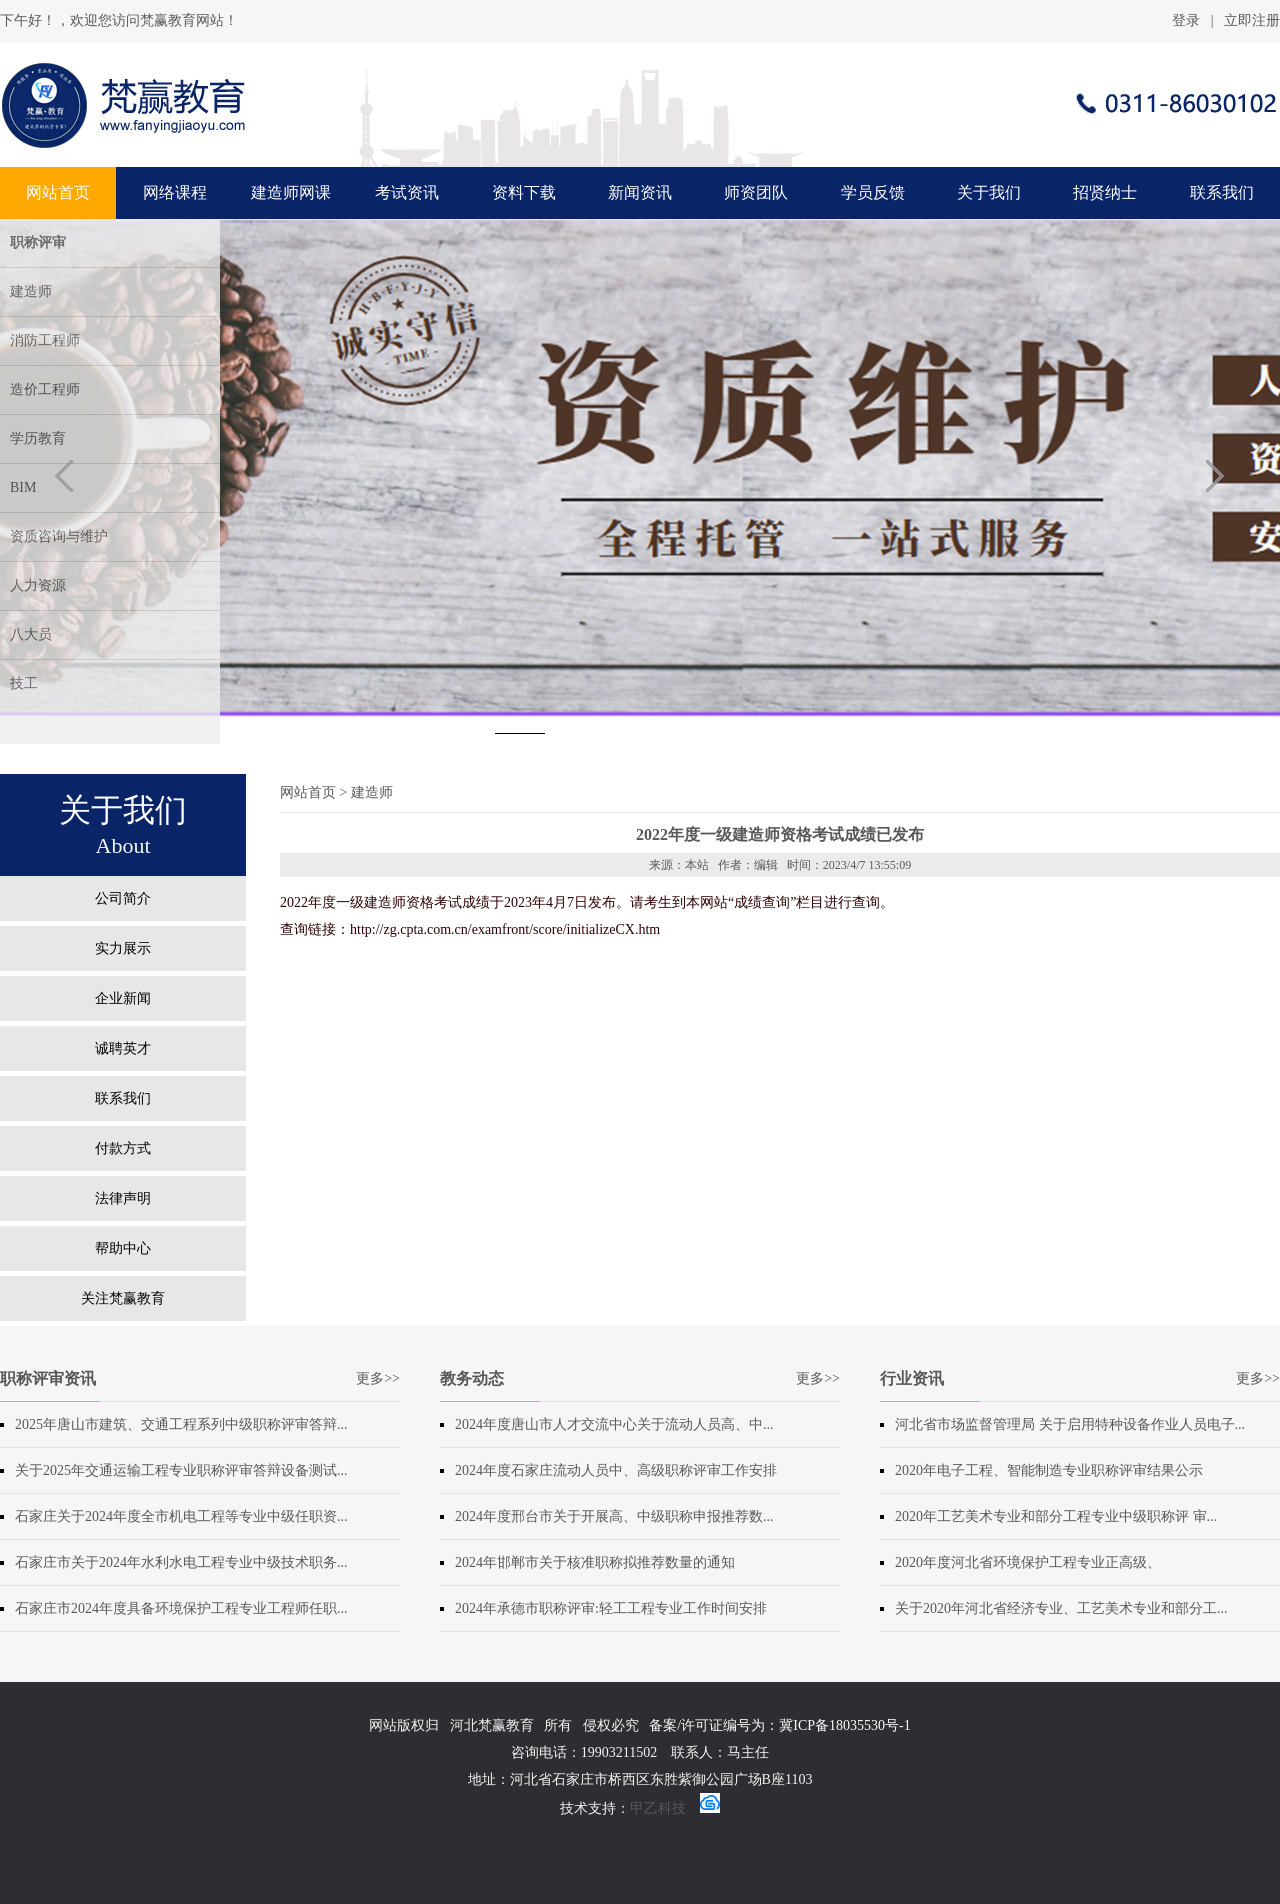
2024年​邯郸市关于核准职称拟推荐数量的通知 (595, 1562)
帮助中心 (123, 1248)
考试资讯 (407, 192)
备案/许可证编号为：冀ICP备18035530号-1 (779, 1725)
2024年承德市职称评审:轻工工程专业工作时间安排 (611, 1608)
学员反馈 (873, 192)
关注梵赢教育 (123, 1298)
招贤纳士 (1105, 192)
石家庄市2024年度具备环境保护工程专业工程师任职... (181, 1608)
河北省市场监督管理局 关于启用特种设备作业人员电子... (1070, 1424)
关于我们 (989, 192)
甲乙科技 (658, 1808)
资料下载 (524, 192)
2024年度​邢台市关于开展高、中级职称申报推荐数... (614, 1516)
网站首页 (58, 192)
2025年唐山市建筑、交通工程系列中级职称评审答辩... (181, 1424)
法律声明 (123, 1198)
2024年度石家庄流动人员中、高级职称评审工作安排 (616, 1470)
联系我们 (1222, 192)
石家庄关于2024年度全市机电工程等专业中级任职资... (181, 1516)
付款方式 (123, 1148)
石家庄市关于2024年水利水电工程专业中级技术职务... (181, 1562)
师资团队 (756, 192)
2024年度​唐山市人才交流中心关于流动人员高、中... (614, 1424)
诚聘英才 (123, 1048)
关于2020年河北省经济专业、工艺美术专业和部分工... (1061, 1608)
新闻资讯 (640, 192)
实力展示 (123, 948)
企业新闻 (123, 998)
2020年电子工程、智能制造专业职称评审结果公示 (1049, 1470)
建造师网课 (291, 192)
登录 (1186, 20)
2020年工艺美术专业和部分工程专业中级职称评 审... (1056, 1516)
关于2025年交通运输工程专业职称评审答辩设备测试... (181, 1470)
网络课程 (175, 192)
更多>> (378, 1378)
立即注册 (1252, 20)
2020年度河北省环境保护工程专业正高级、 (1028, 1562)
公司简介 (123, 898)
